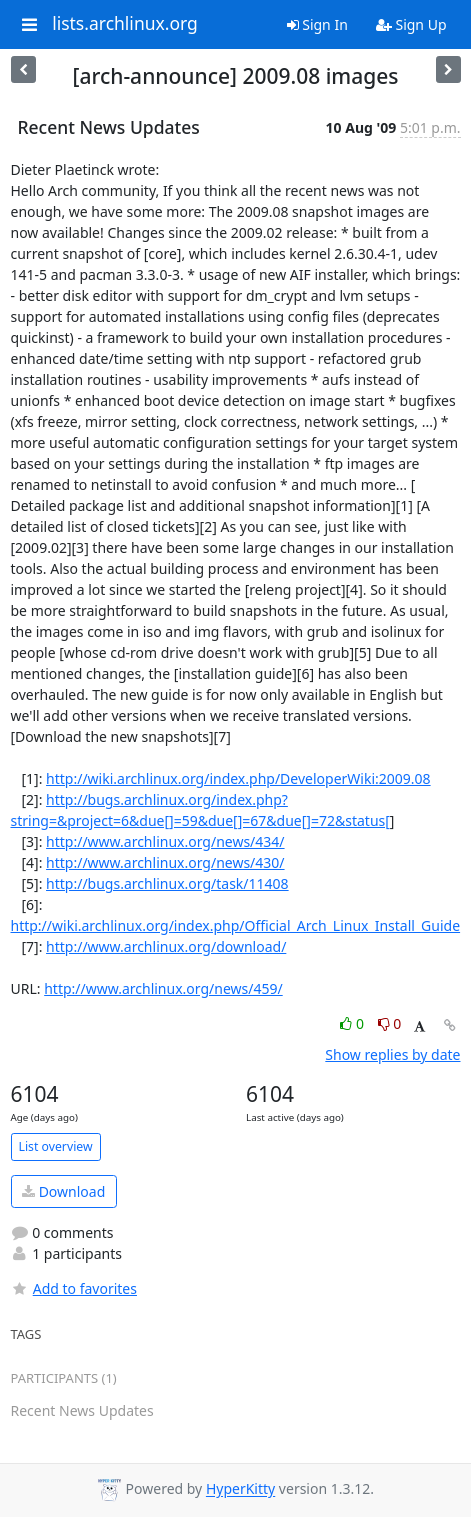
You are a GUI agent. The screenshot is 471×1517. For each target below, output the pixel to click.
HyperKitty (240, 1489)
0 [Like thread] (353, 1023)
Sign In (317, 24)
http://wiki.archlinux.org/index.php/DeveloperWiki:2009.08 (238, 778)
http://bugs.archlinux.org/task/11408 (167, 883)
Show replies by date (392, 1054)
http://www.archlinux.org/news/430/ (165, 862)
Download (63, 1191)
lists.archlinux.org (125, 24)
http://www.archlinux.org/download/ (166, 946)
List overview (56, 1146)
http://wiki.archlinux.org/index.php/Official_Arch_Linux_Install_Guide (236, 925)
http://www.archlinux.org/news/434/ (165, 841)
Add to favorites (74, 1288)
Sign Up (411, 24)
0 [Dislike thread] (390, 1023)
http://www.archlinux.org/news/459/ (163, 988)
